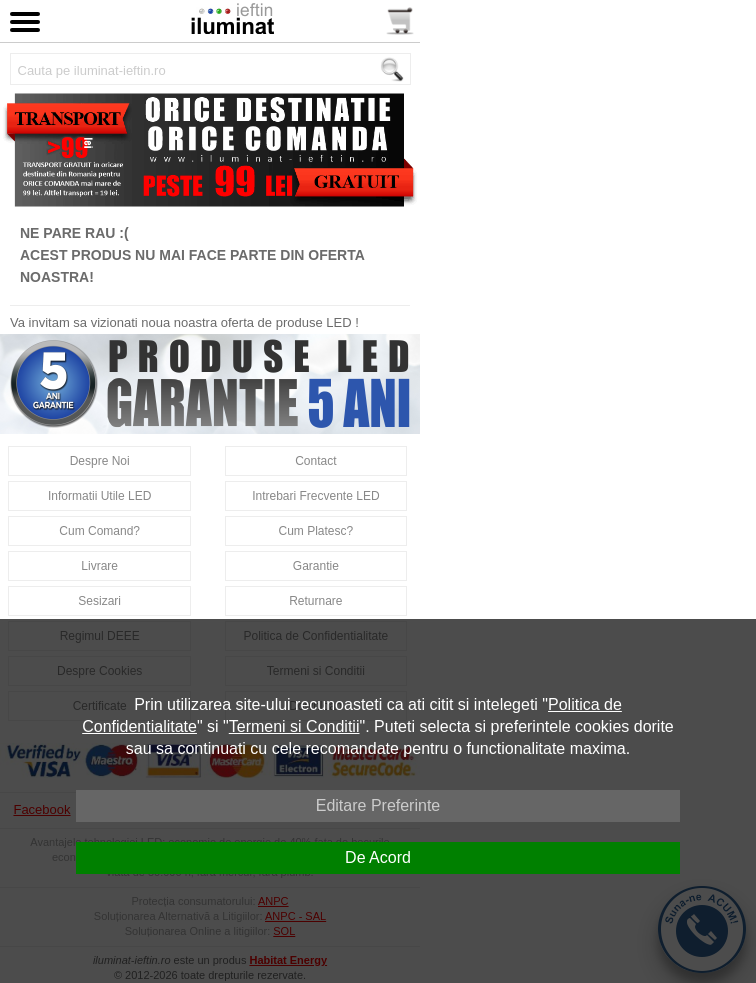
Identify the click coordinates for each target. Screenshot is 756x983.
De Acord (378, 857)
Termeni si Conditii (294, 726)
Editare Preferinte (378, 805)
